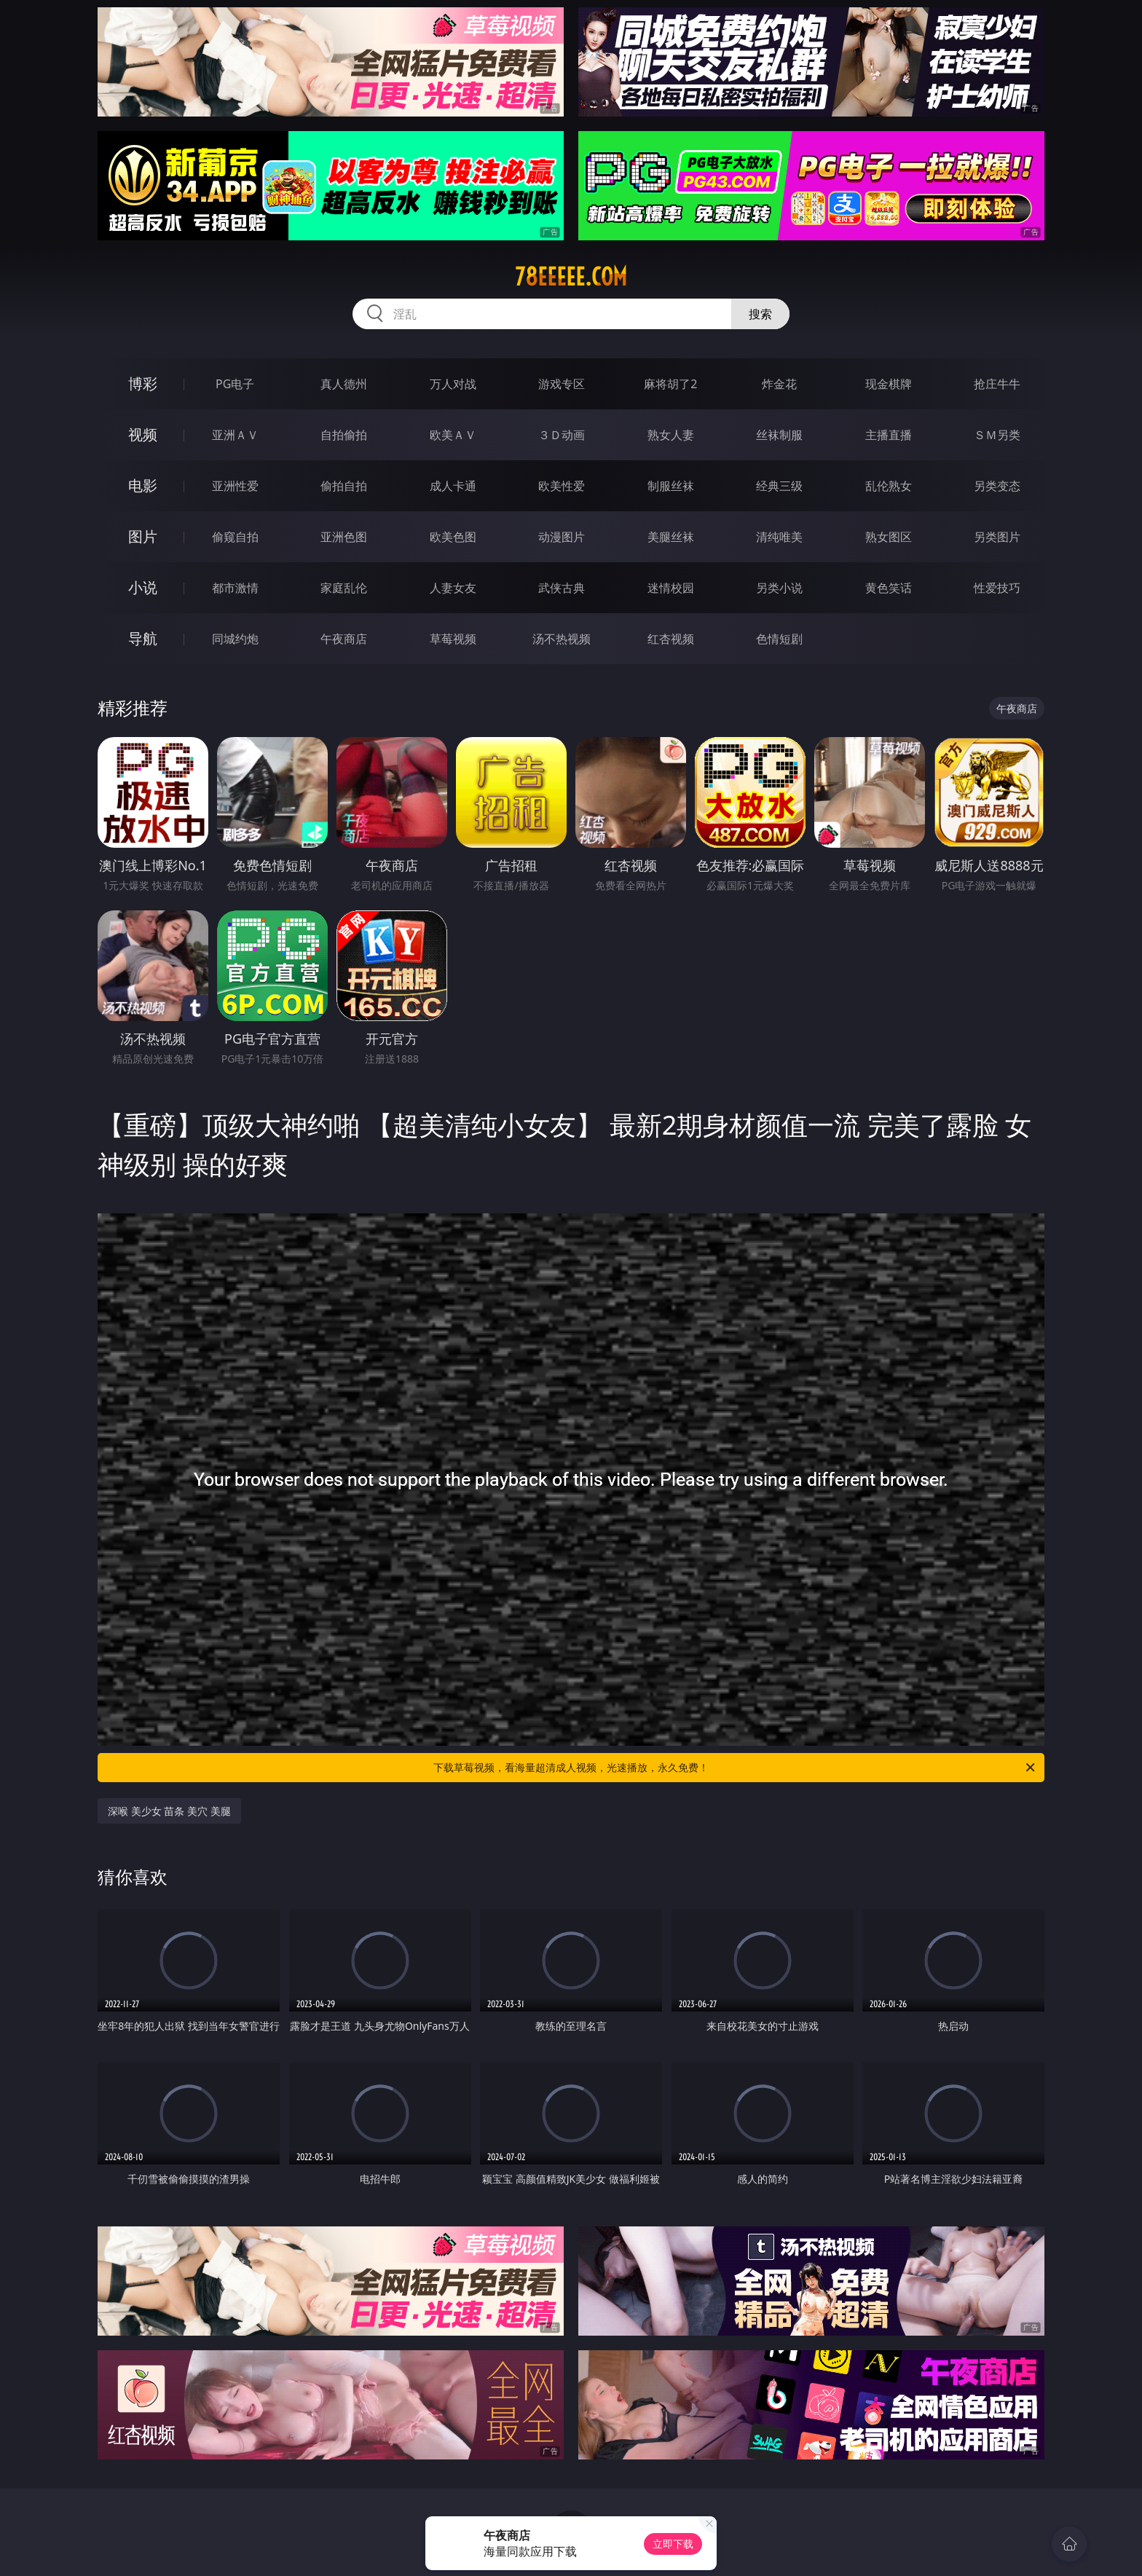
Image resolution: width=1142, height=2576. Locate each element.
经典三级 (779, 486)
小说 (142, 587)
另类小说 (779, 588)
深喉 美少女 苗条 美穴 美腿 (169, 1811)
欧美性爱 (561, 486)
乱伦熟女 (888, 486)
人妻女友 (453, 588)
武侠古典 (561, 588)
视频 (142, 434)
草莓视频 (453, 639)
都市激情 (235, 588)
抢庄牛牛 (997, 384)
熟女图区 (888, 537)
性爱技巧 (997, 588)
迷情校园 (670, 588)
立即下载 (673, 2544)
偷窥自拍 (235, 537)
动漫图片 (561, 537)
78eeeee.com (571, 276)
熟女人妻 (670, 435)
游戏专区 (561, 384)
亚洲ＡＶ (235, 435)
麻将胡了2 (670, 384)
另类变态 (997, 486)
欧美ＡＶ (453, 435)
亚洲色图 (343, 537)
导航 (142, 638)
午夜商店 (343, 639)
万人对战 (453, 384)
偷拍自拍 (343, 486)
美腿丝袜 (670, 537)
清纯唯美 (779, 537)
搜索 (760, 314)
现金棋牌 (888, 384)
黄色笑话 (888, 588)
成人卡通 (453, 486)
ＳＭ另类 (997, 435)
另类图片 (997, 537)
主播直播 (888, 435)
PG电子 (235, 384)
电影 (142, 485)
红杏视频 (670, 639)
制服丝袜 (670, 486)
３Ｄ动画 (561, 435)
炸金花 (779, 384)
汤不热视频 (561, 639)
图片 (142, 536)
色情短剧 (779, 639)
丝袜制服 (779, 435)
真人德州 (343, 384)
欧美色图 (453, 537)
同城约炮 (235, 639)
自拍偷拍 (343, 435)
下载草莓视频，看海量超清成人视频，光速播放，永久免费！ (735, 1767)
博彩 (142, 383)
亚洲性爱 (235, 486)
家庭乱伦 (343, 588)
